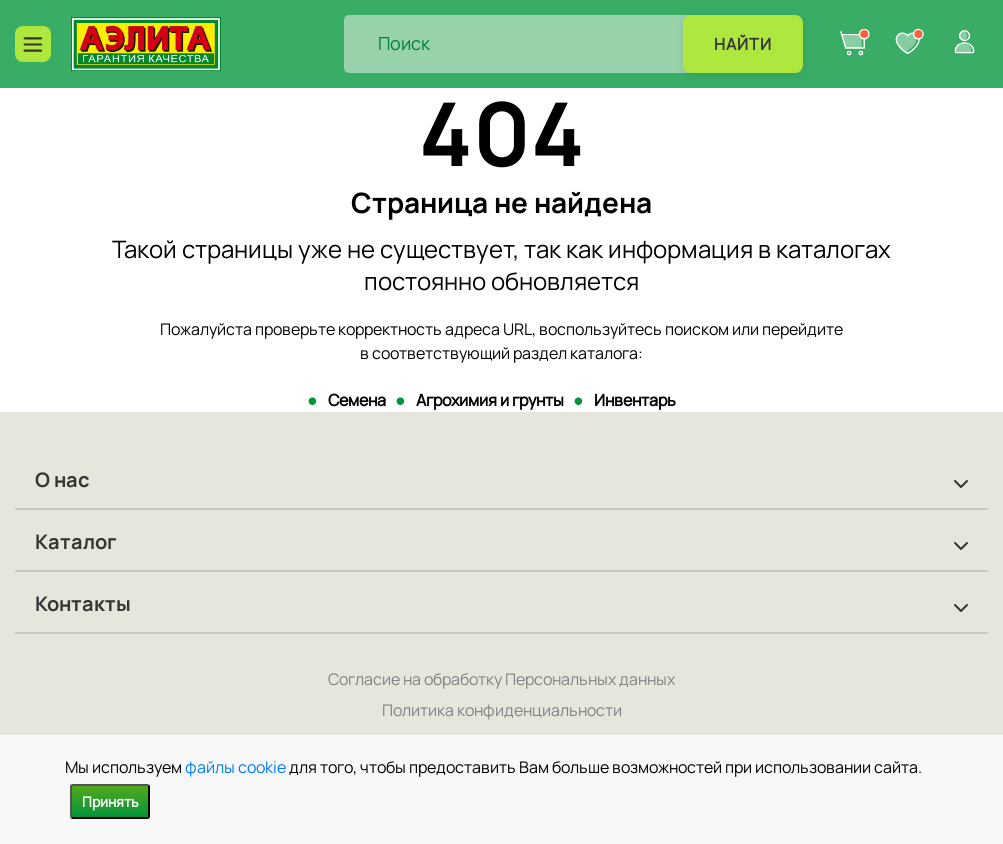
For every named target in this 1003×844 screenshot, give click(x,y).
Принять (110, 801)
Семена (357, 400)
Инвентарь (635, 400)
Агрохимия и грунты (490, 400)
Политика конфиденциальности (502, 710)
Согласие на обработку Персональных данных (501, 679)
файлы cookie (235, 767)
